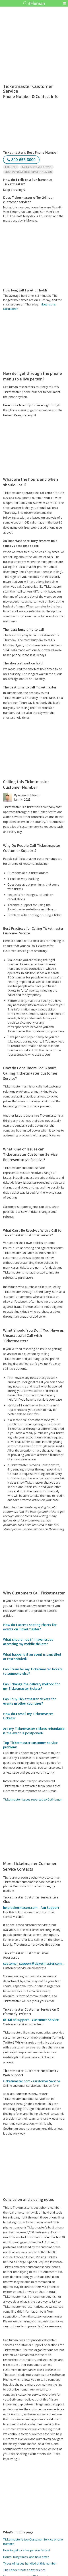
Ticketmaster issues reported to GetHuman (32, 1799)
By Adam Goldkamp (27, 795)
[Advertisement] (34, 255)
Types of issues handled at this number (30, 2563)
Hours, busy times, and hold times (26, 2557)
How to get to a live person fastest (26, 2550)
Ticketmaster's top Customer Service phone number (33, 2541)
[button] (64, 3)
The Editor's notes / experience (24, 2570)
